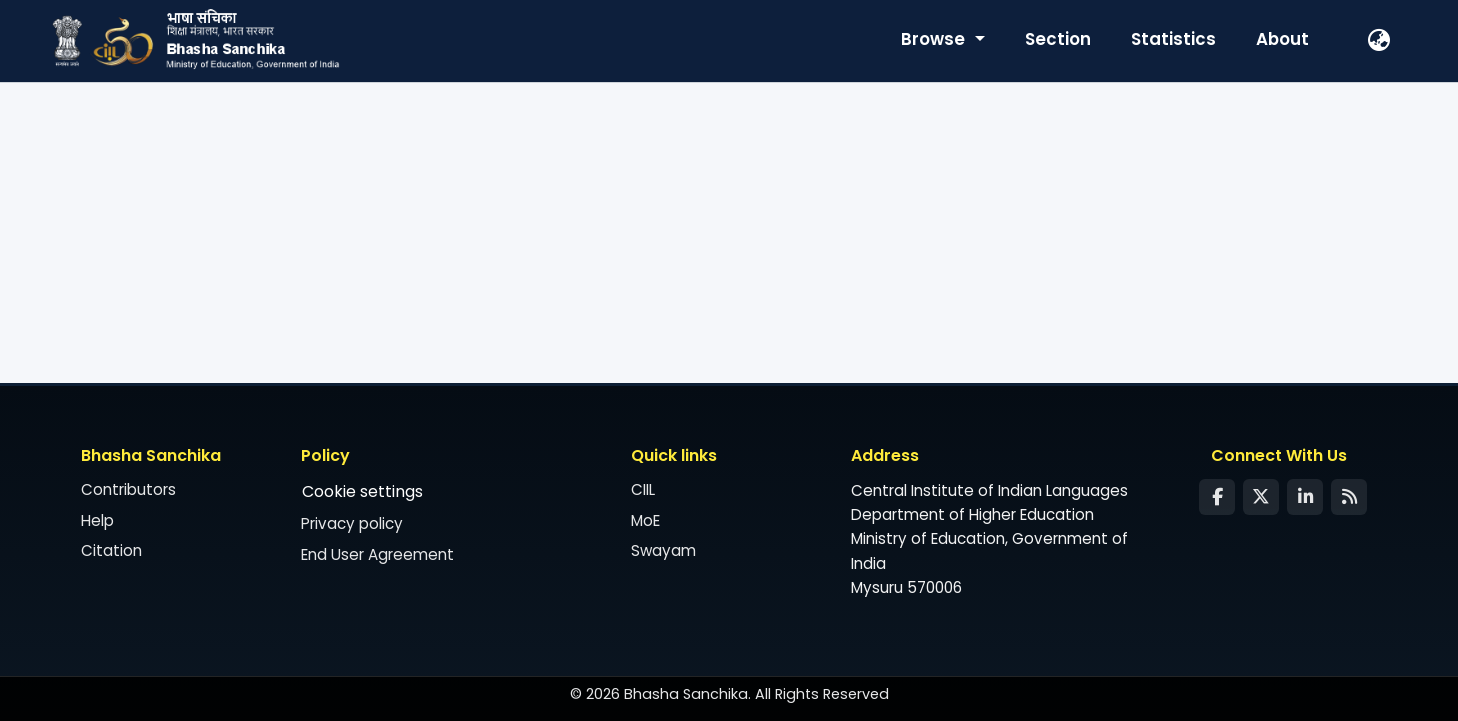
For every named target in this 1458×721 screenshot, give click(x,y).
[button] (1380, 41)
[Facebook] (1217, 497)
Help (97, 520)
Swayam (663, 550)
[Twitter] (1261, 497)
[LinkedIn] (1305, 497)
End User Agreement (377, 554)
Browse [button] (935, 39)
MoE (645, 520)
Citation (111, 550)
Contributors (128, 489)
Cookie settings (362, 491)
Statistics (1173, 39)
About (1282, 39)
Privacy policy (352, 523)
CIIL (643, 489)
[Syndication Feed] (1349, 497)
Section (1058, 39)
